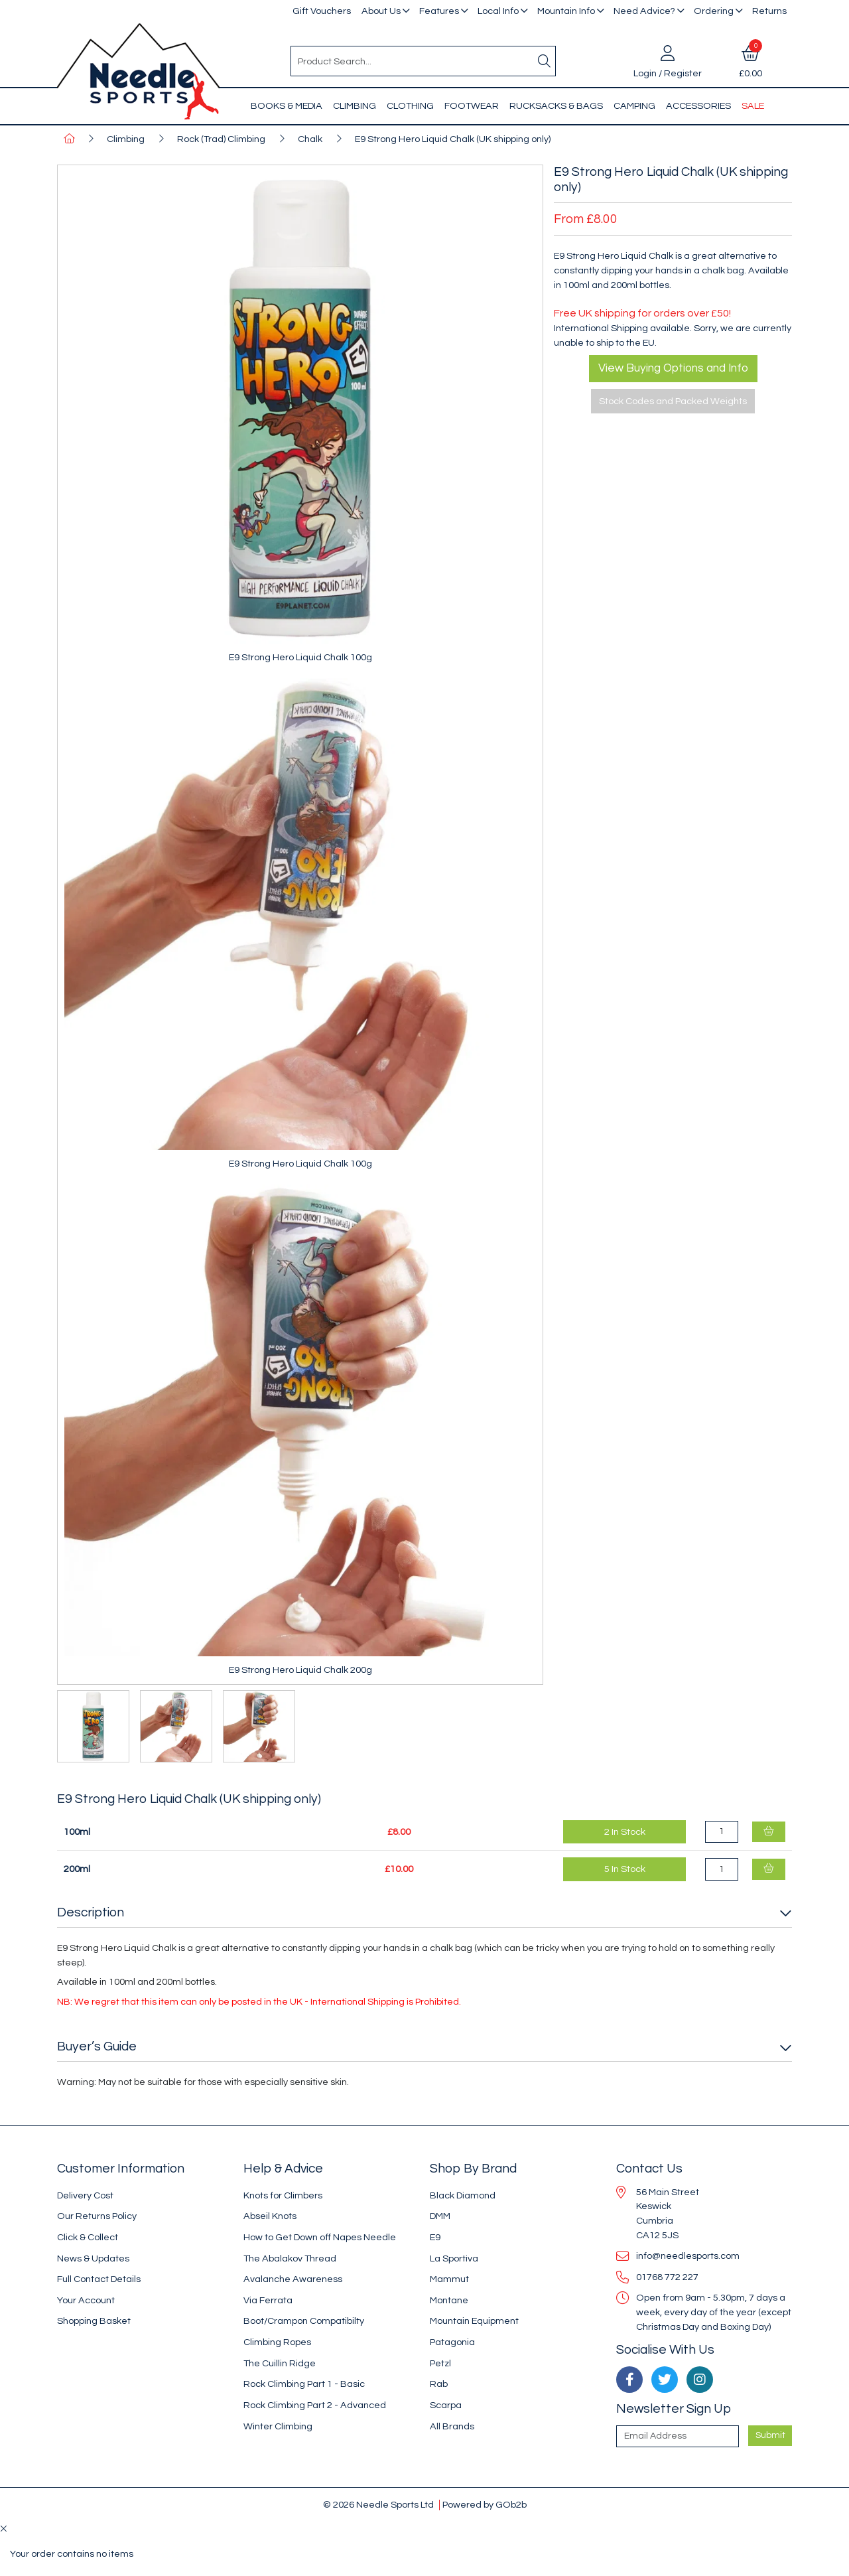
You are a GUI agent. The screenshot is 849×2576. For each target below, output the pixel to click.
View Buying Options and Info (673, 368)
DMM (440, 2216)
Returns (769, 11)
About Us (381, 11)
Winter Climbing (277, 2426)
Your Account (86, 2300)
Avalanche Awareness (292, 2279)
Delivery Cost (85, 2195)
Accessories (698, 106)
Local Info (498, 11)
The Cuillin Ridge (279, 2363)
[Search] (544, 61)
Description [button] (90, 1912)
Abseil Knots (269, 2216)
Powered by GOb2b (484, 2505)
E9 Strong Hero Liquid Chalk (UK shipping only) (453, 139)
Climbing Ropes (277, 2342)
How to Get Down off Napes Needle (319, 2237)
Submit (770, 2435)
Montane (449, 2300)
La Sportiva (454, 2258)
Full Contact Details (99, 2279)
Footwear (471, 106)
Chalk (310, 139)
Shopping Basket (94, 2321)
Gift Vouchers (322, 11)
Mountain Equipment (474, 2321)
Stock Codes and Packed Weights (673, 401)
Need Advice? (644, 11)
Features (439, 11)
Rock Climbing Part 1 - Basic (304, 2384)
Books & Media (286, 106)
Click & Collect (87, 2237)
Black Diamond (462, 2195)
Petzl (440, 2363)
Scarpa (446, 2405)
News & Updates (93, 2258)
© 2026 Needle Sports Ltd (378, 2505)
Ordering (714, 11)
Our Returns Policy (97, 2216)
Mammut (449, 2279)
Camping (634, 106)
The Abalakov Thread (289, 2258)
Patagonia (452, 2342)
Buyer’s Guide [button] (97, 2046)
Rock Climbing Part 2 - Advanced (314, 2405)
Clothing (410, 106)
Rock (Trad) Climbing (221, 139)
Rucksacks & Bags (556, 106)
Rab (439, 2384)
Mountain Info (566, 11)
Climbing (354, 106)
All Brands (452, 2426)
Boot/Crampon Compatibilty (303, 2321)
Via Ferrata (268, 2300)
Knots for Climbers (282, 2195)
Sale (753, 106)
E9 (435, 2237)
